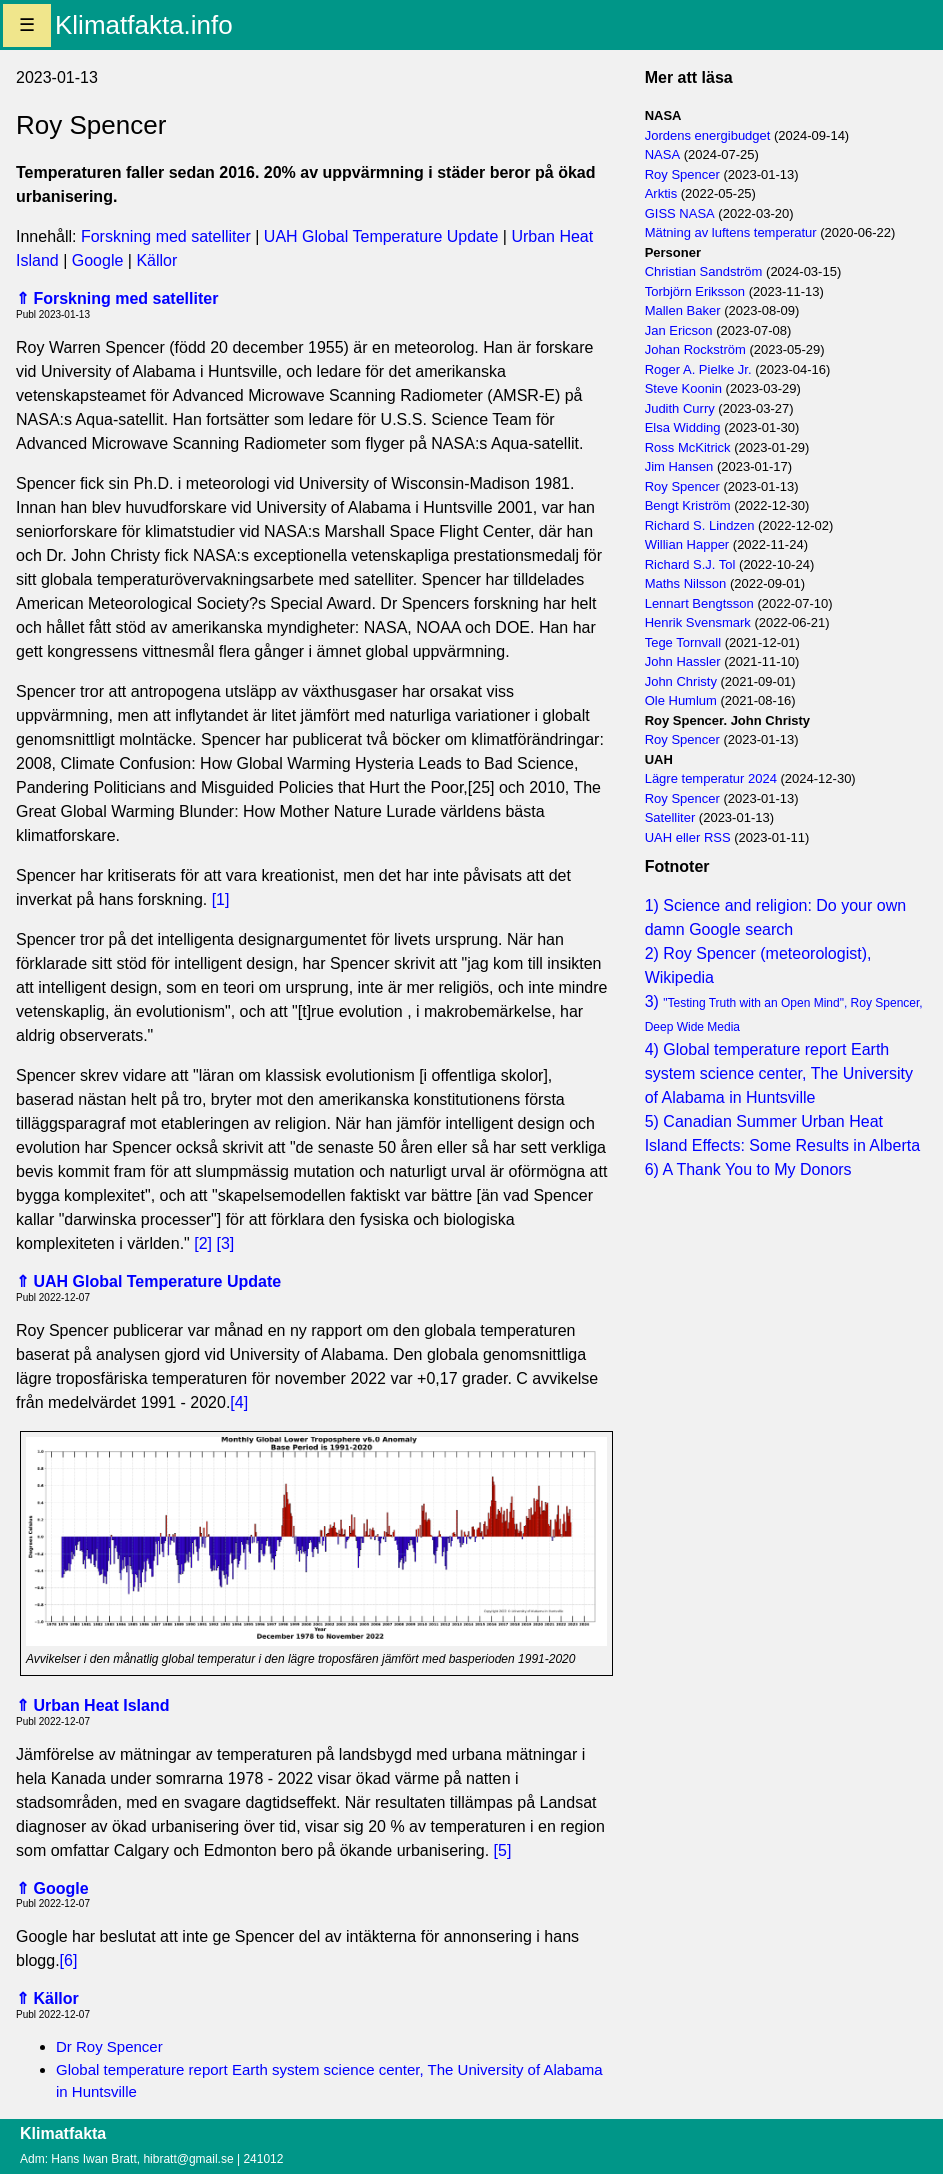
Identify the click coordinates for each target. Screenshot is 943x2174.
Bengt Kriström (688, 505)
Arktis (661, 193)
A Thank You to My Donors (756, 1169)
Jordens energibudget (708, 135)
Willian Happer (687, 544)
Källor (156, 260)
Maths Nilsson (686, 583)
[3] (225, 1243)
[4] (239, 1402)
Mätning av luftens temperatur (731, 232)
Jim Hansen (679, 466)
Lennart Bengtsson (699, 603)
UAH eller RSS (688, 837)
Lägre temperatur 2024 (711, 778)
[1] (221, 899)
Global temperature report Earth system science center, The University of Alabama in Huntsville (779, 1073)
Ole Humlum (681, 700)
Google (98, 260)
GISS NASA (680, 213)
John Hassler (683, 661)
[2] (203, 1243)
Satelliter (670, 817)
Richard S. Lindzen (700, 525)
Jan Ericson (679, 330)
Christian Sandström (704, 271)
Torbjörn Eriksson (695, 291)
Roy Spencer (682, 174)
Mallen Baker (683, 310)
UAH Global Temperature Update (381, 236)
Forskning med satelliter (168, 236)
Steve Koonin (683, 388)
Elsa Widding (683, 427)
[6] (69, 1960)
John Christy (681, 681)
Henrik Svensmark (698, 622)
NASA (662, 154)
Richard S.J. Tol (690, 564)
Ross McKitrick (688, 447)
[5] (503, 1850)
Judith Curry (680, 408)
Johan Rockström (695, 349)
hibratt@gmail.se (188, 2159)
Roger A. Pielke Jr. (698, 369)
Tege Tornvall (683, 642)
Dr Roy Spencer (109, 2046)
